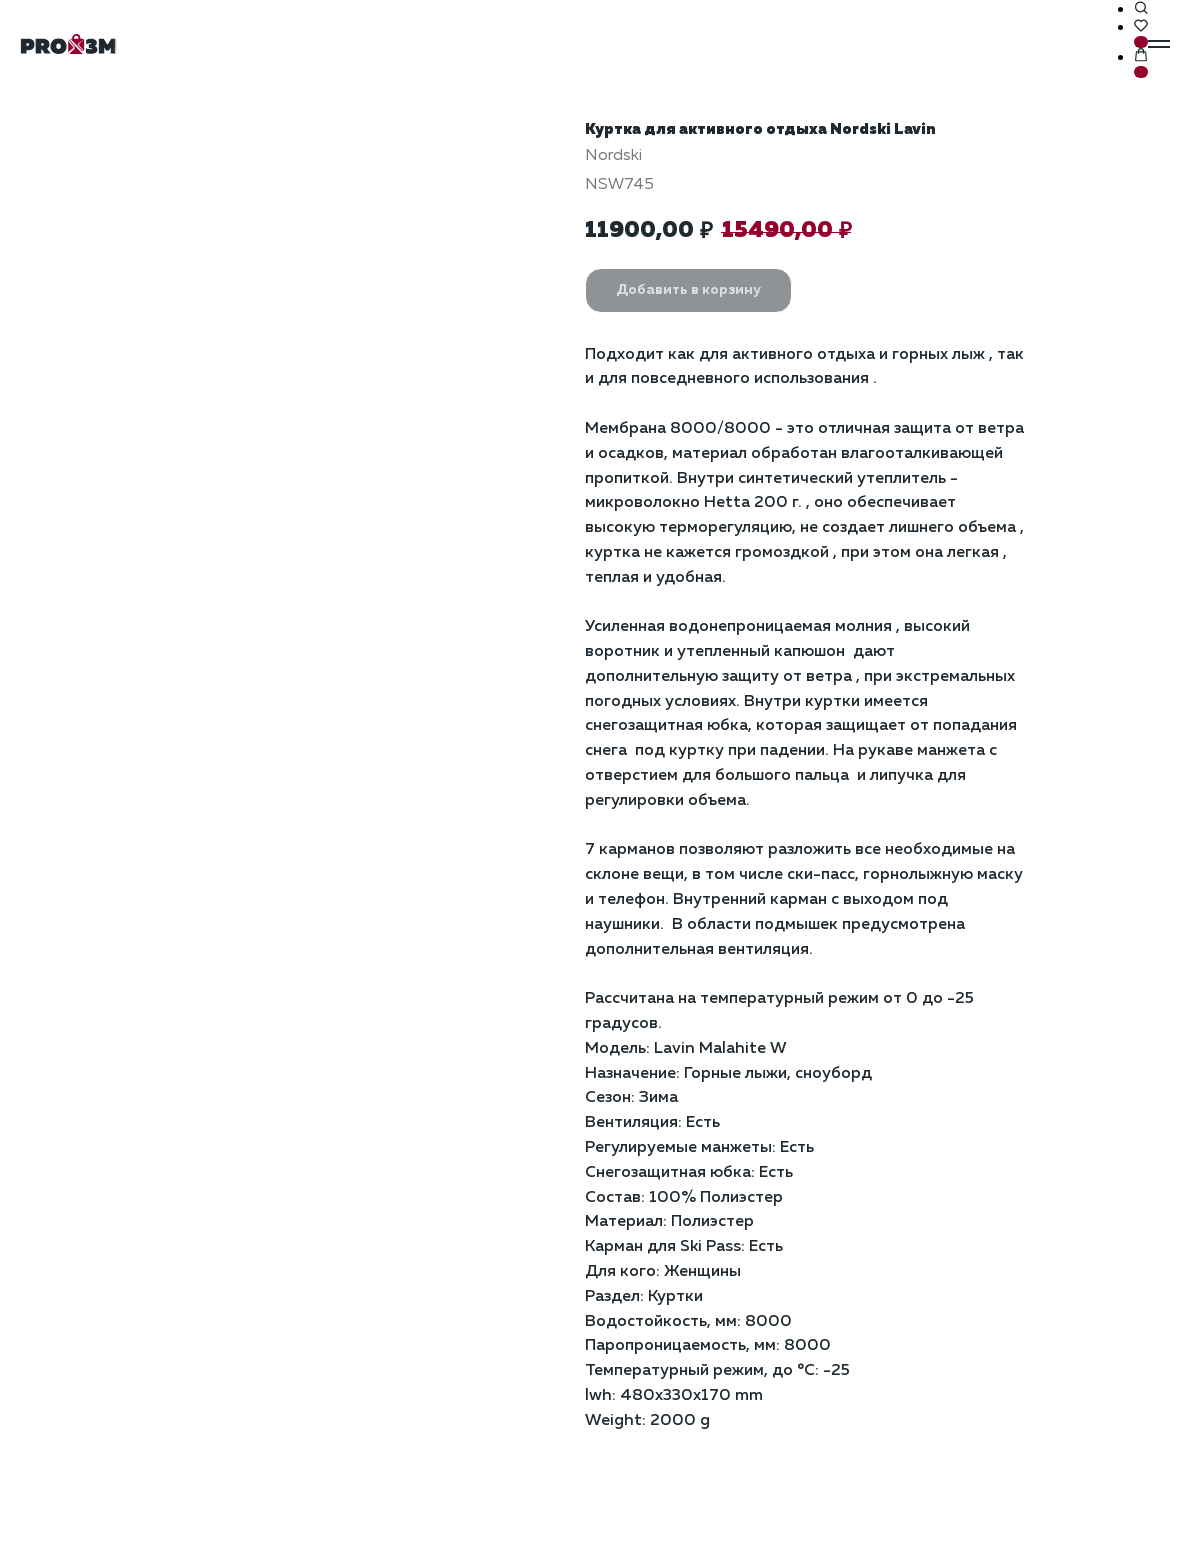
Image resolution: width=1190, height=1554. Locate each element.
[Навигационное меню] (1159, 44)
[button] (1141, 9)
